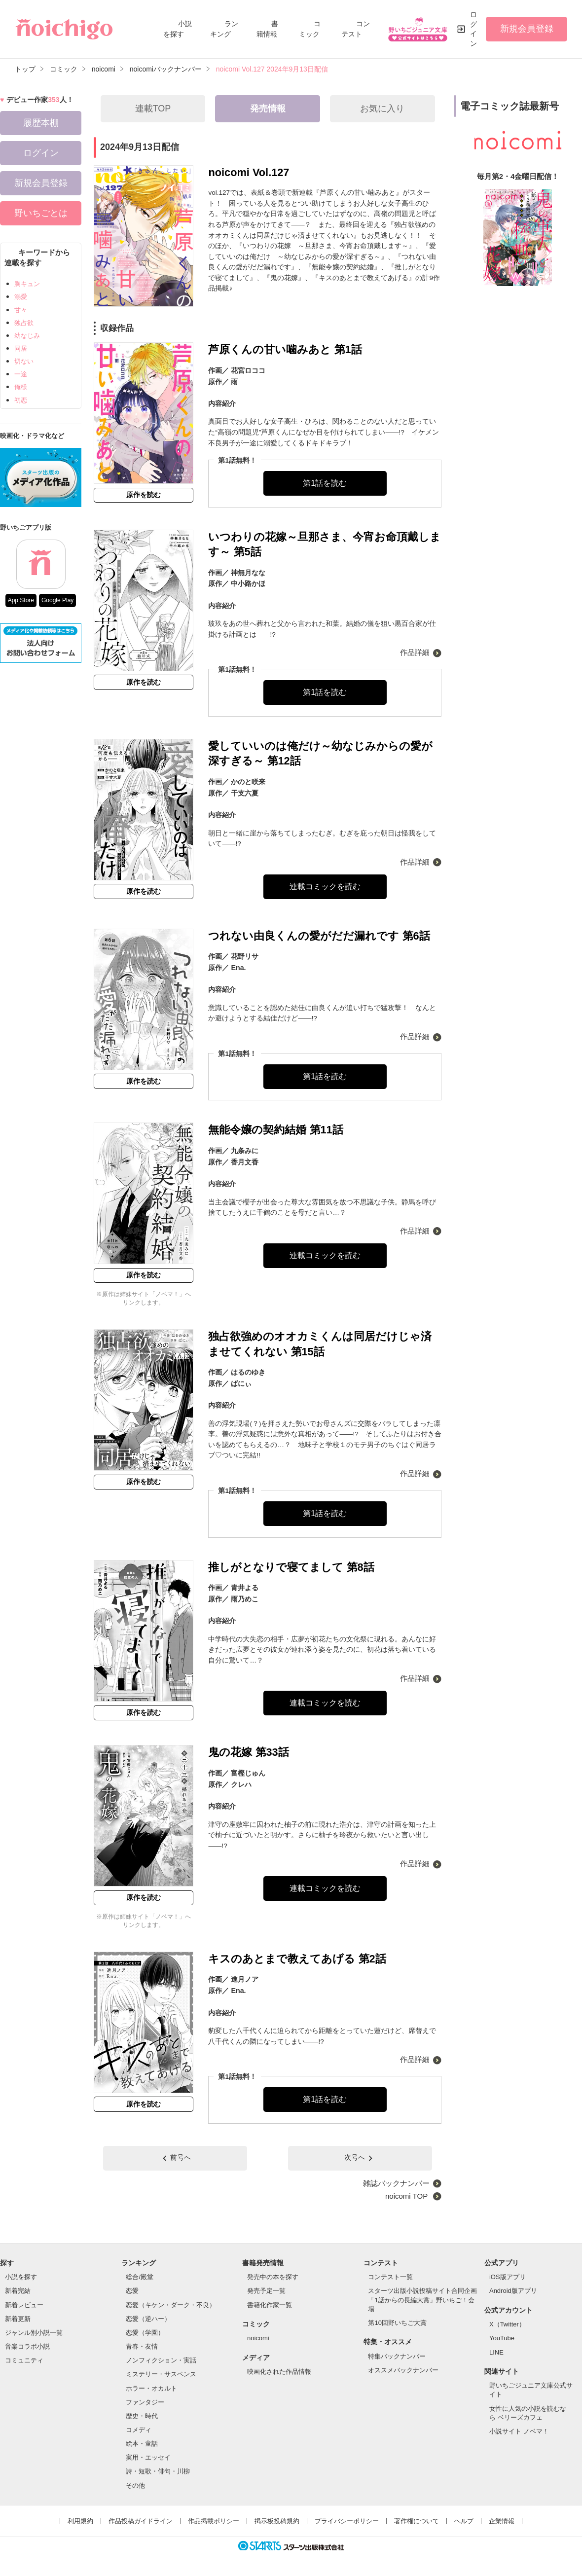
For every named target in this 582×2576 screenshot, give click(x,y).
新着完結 (18, 2290)
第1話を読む (325, 483)
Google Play (57, 600)
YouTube (501, 2338)
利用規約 (80, 2521)
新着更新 (18, 2318)
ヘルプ (463, 2521)
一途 (20, 374)
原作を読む (143, 495)
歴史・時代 (142, 2416)
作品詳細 (415, 652)
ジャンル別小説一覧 (34, 2332)
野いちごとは (41, 213)
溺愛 (20, 296)
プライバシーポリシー (347, 2521)
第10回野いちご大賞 (397, 2322)
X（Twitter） (507, 2324)
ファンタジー (145, 2402)
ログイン (473, 28)
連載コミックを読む (325, 886)
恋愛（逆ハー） (148, 2318)
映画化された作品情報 (279, 2371)
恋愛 (132, 2290)
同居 (20, 348)
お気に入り (382, 108)
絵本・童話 (142, 2443)
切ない (24, 361)
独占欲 (24, 323)
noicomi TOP (407, 2196)
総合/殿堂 (139, 2277)
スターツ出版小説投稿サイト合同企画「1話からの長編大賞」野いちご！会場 (422, 2299)
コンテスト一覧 (390, 2277)
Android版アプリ (513, 2290)
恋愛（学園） (145, 2332)
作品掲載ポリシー (213, 2521)
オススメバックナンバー (403, 2370)
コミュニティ (24, 2360)
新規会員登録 (526, 29)
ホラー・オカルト (151, 2388)
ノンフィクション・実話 (161, 2360)
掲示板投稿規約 (277, 2521)
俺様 (20, 387)
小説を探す (21, 2277)
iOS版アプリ (507, 2277)
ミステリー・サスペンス (161, 2374)
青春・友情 (142, 2346)
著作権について (416, 2521)
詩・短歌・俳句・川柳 (158, 2471)
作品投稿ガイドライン (141, 2521)
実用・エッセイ (148, 2457)
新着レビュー (24, 2305)
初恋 (20, 400)
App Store (21, 600)
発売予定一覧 (266, 2290)
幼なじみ (27, 335)
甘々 (20, 310)
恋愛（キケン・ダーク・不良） (171, 2305)
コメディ (138, 2429)
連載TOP (153, 108)
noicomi (258, 2338)
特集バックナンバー (397, 2356)
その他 (135, 2485)
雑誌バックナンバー (396, 2183)
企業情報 (501, 2521)
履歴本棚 (41, 123)
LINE (496, 2352)
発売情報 (268, 108)
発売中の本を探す (272, 2277)
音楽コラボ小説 (27, 2346)
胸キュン (27, 284)
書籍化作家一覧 (269, 2305)
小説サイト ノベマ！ (519, 2431)
